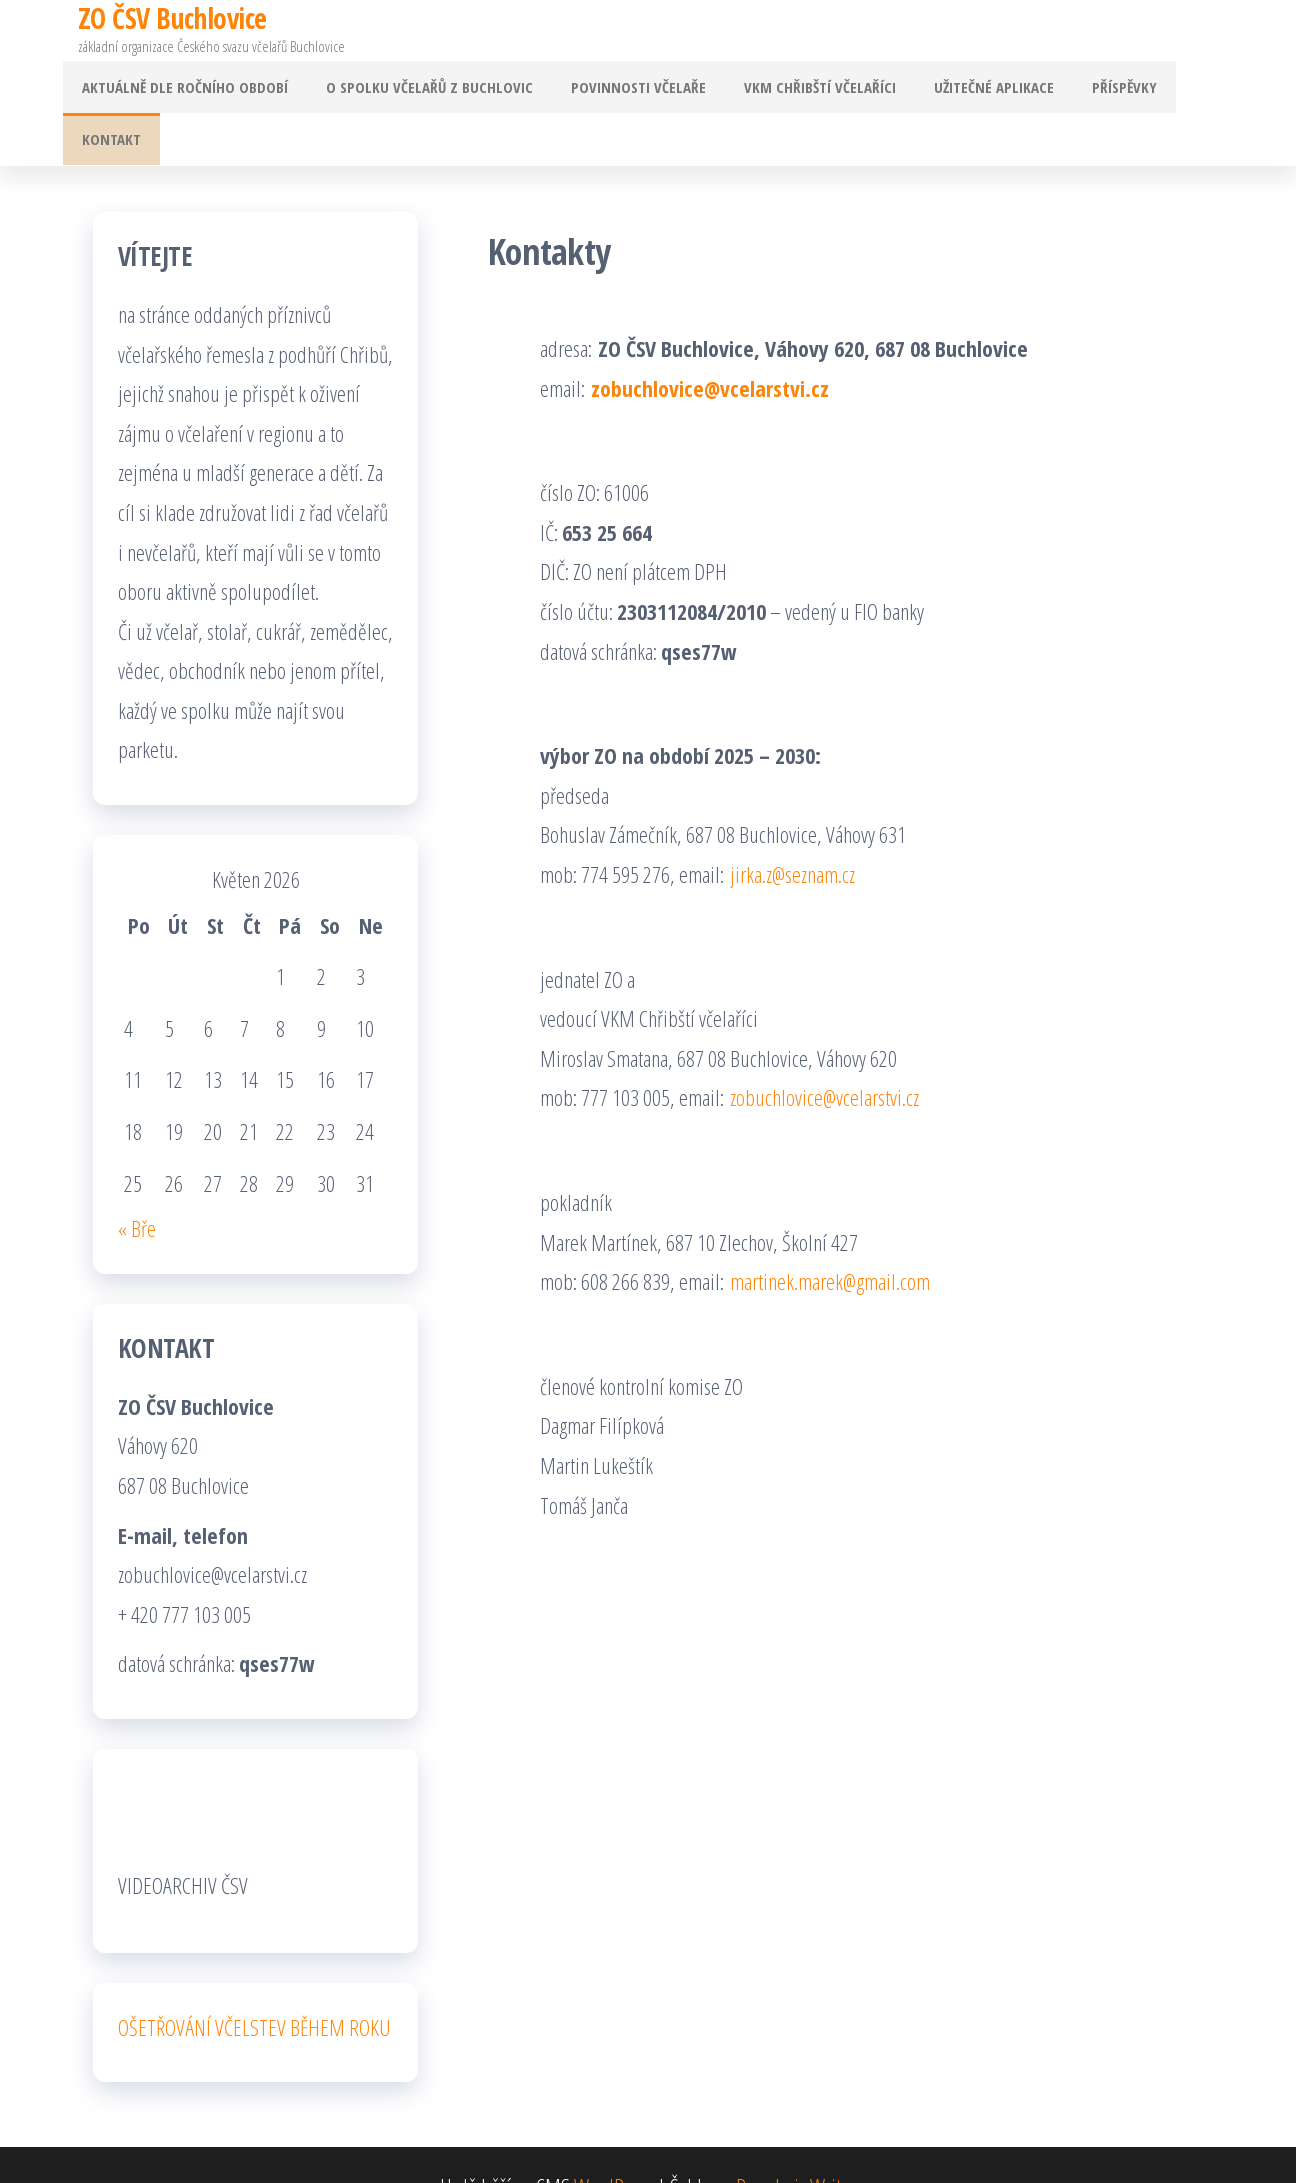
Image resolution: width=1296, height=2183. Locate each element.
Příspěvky (1096, 91)
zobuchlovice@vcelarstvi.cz (710, 344)
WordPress (613, 2142)
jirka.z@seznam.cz (792, 830)
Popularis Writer (796, 2142)
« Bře (137, 1184)
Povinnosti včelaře (634, 91)
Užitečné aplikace (974, 91)
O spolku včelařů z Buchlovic (433, 91)
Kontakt (1188, 91)
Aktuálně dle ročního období (197, 91)
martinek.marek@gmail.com (830, 1237)
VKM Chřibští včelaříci (808, 91)
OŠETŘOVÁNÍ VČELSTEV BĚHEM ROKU (254, 1983)
